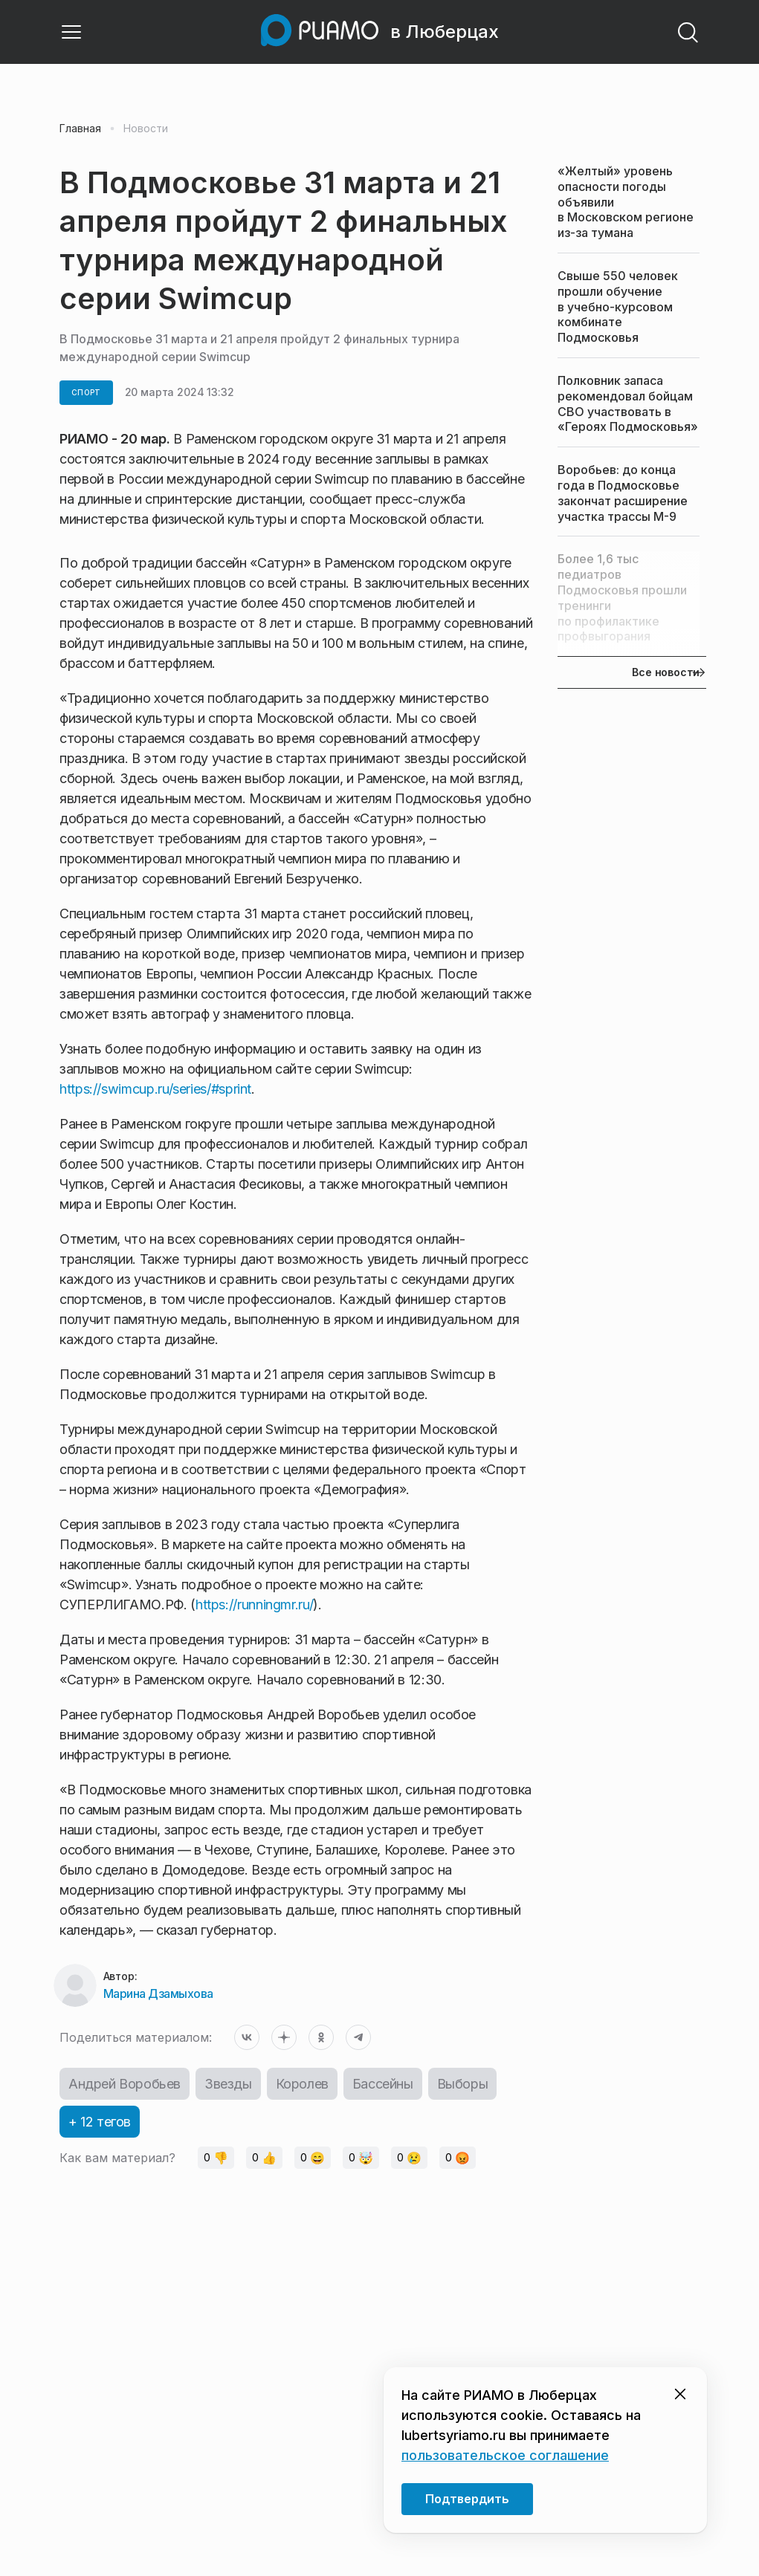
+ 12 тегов (99, 2121)
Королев (302, 2084)
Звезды (228, 2084)
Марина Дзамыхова (158, 1993)
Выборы (462, 2084)
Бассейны (382, 2084)
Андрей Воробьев (124, 2084)
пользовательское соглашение (505, 2455)
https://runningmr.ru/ (254, 1604)
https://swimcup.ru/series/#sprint (155, 1089)
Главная (80, 128)
